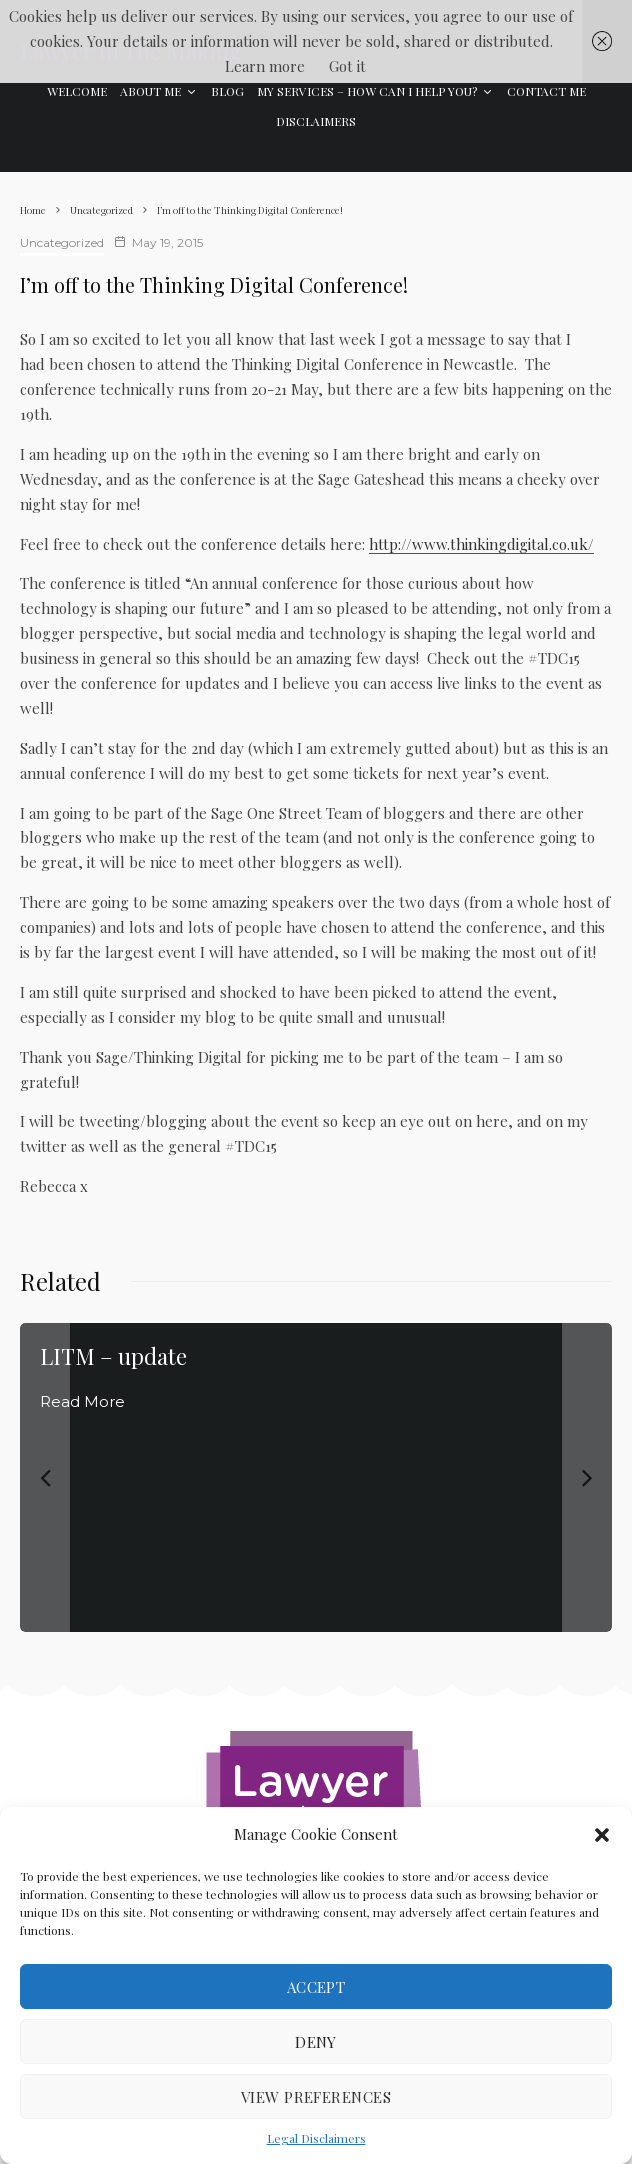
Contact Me (546, 91)
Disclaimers (316, 121)
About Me (150, 91)
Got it (347, 66)
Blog (227, 91)
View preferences (316, 2097)
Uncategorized (62, 242)
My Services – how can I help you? (367, 91)
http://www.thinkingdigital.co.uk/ (481, 544)
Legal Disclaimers (316, 2138)
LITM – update (113, 1356)
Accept (316, 1987)
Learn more (265, 66)
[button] (602, 1835)
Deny (316, 2042)
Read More (82, 1401)
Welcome (77, 91)
